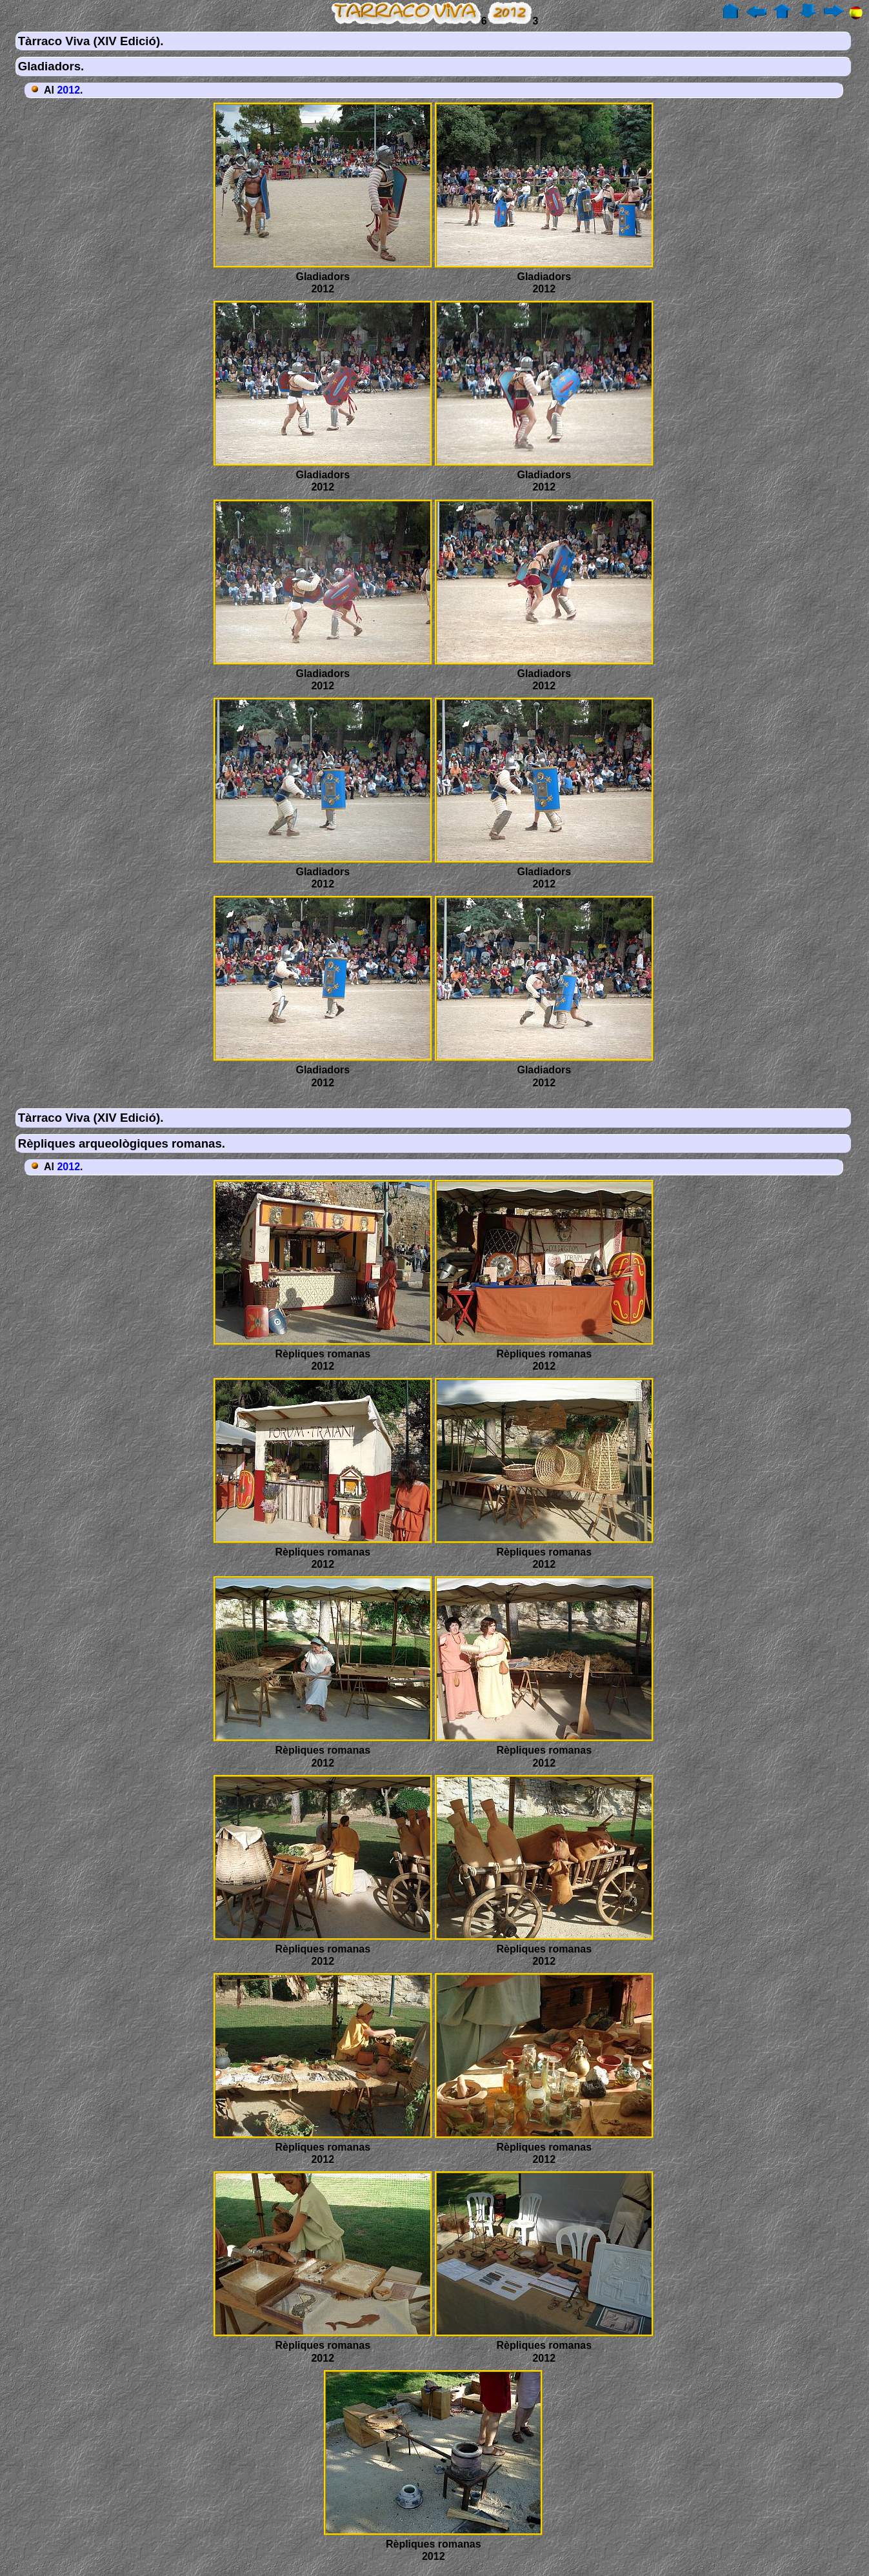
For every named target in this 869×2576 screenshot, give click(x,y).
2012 (68, 90)
